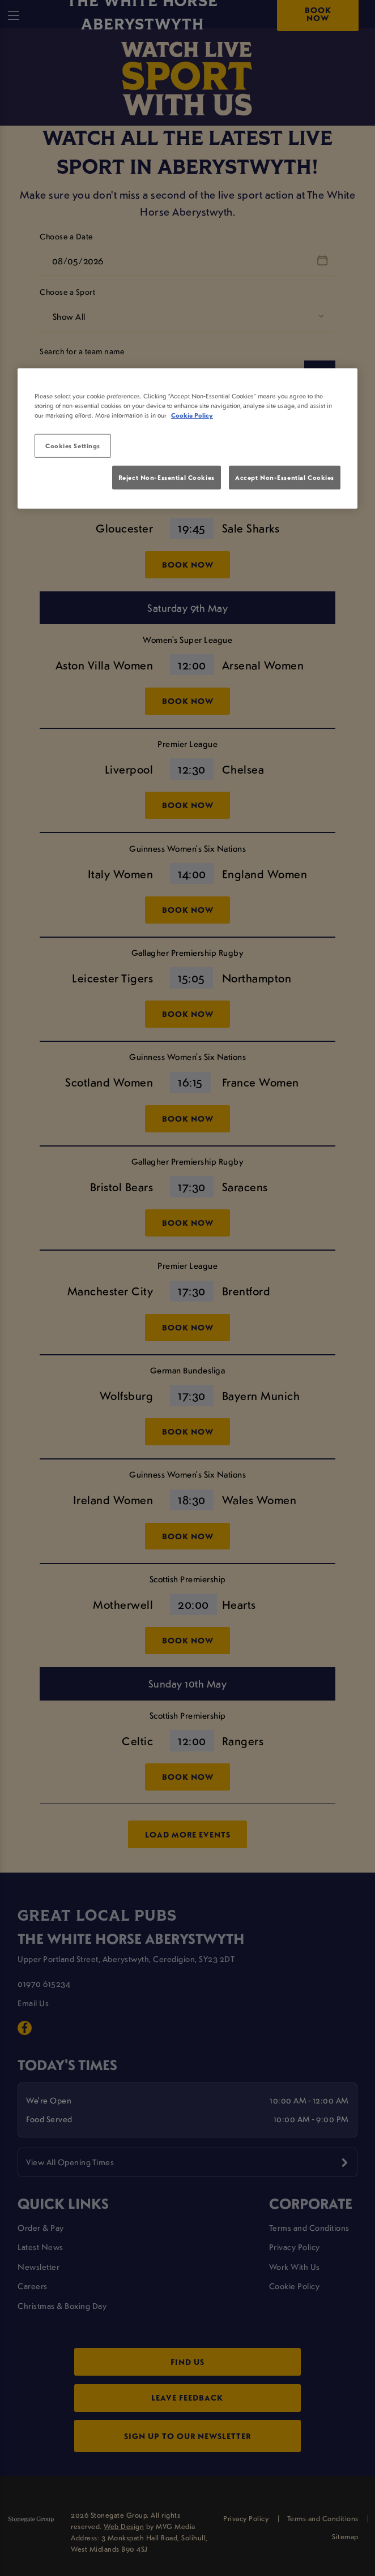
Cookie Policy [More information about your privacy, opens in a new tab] (192, 415)
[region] (187, 438)
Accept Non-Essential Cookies (284, 477)
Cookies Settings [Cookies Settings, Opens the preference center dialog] (72, 445)
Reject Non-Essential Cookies (166, 477)
